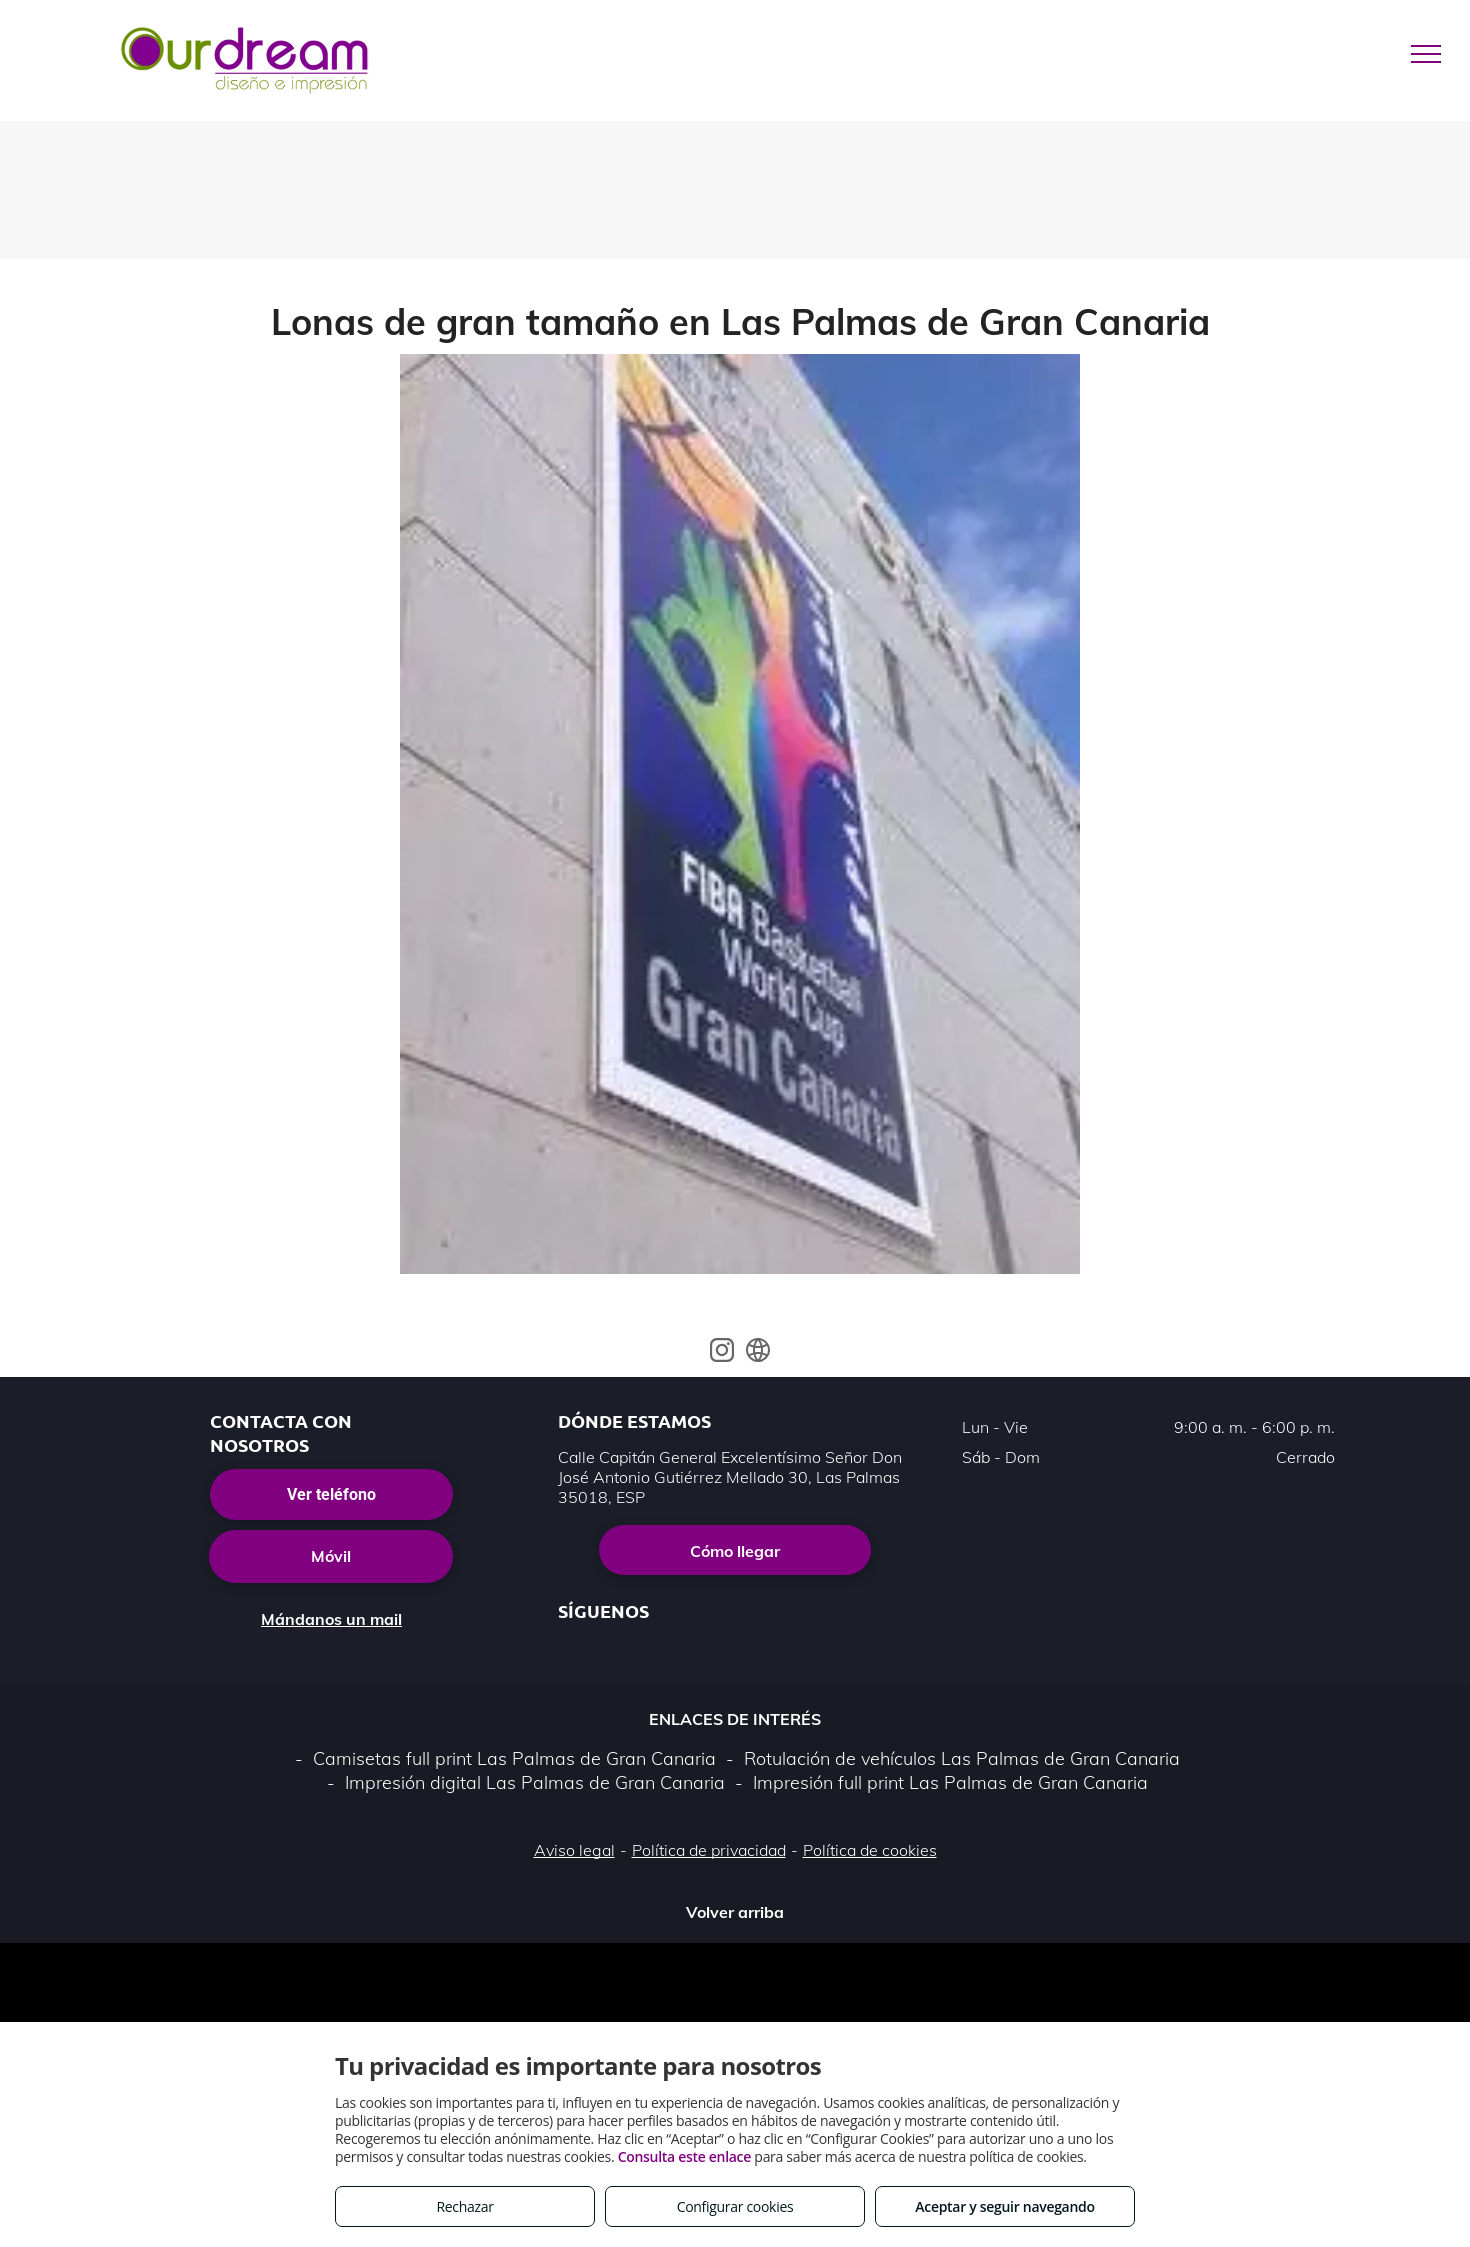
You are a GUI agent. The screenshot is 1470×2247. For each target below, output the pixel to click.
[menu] (1426, 54)
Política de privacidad (709, 1850)
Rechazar (464, 2206)
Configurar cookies (735, 2206)
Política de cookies (870, 1850)
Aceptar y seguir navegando (1004, 2206)
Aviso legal (574, 1850)
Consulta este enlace (684, 2156)
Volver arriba (735, 1912)
